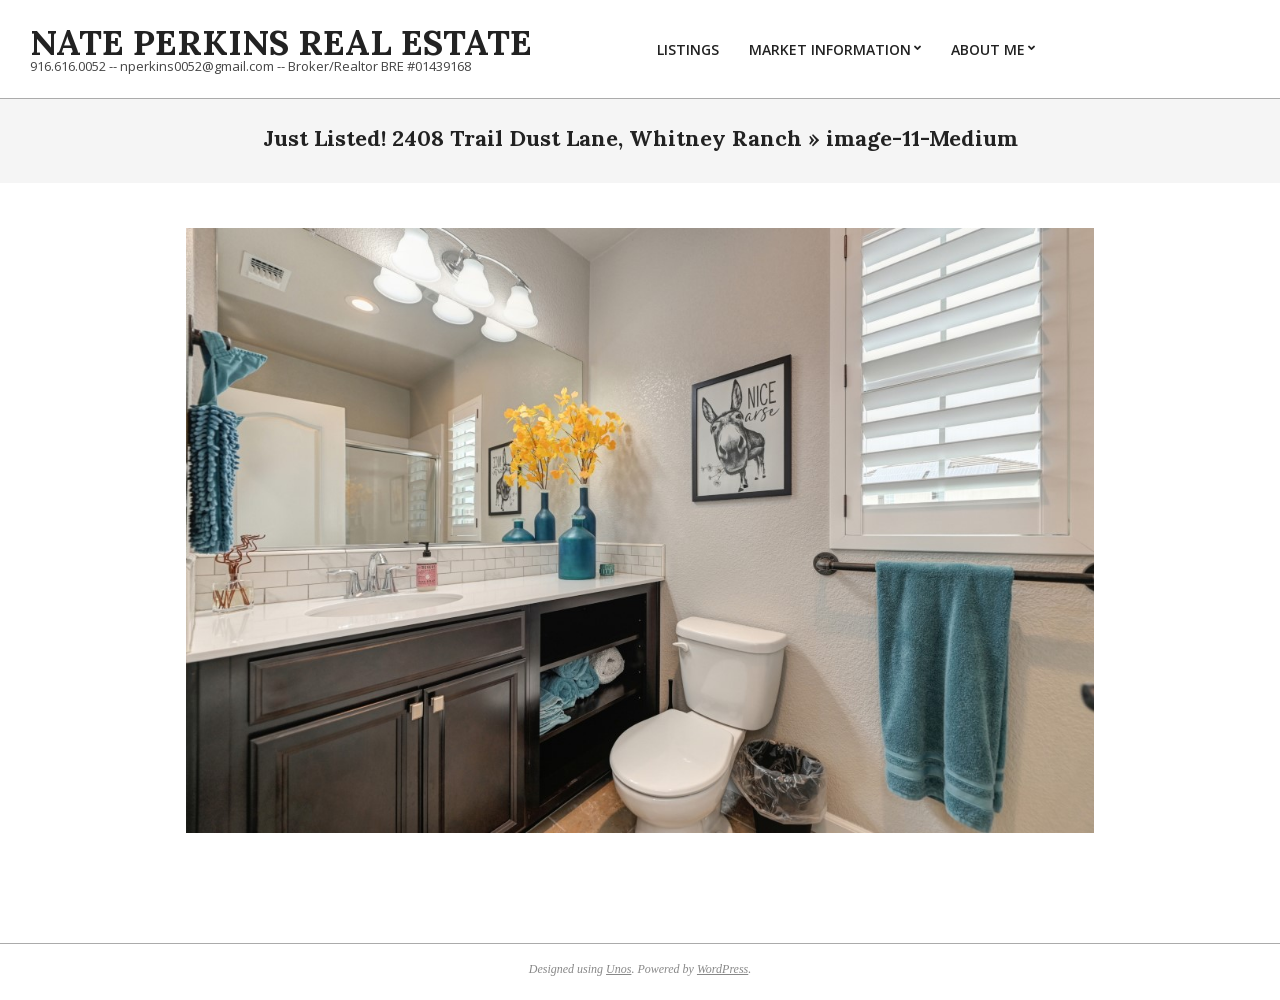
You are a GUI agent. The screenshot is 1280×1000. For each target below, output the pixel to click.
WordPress (722, 969)
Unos (618, 969)
